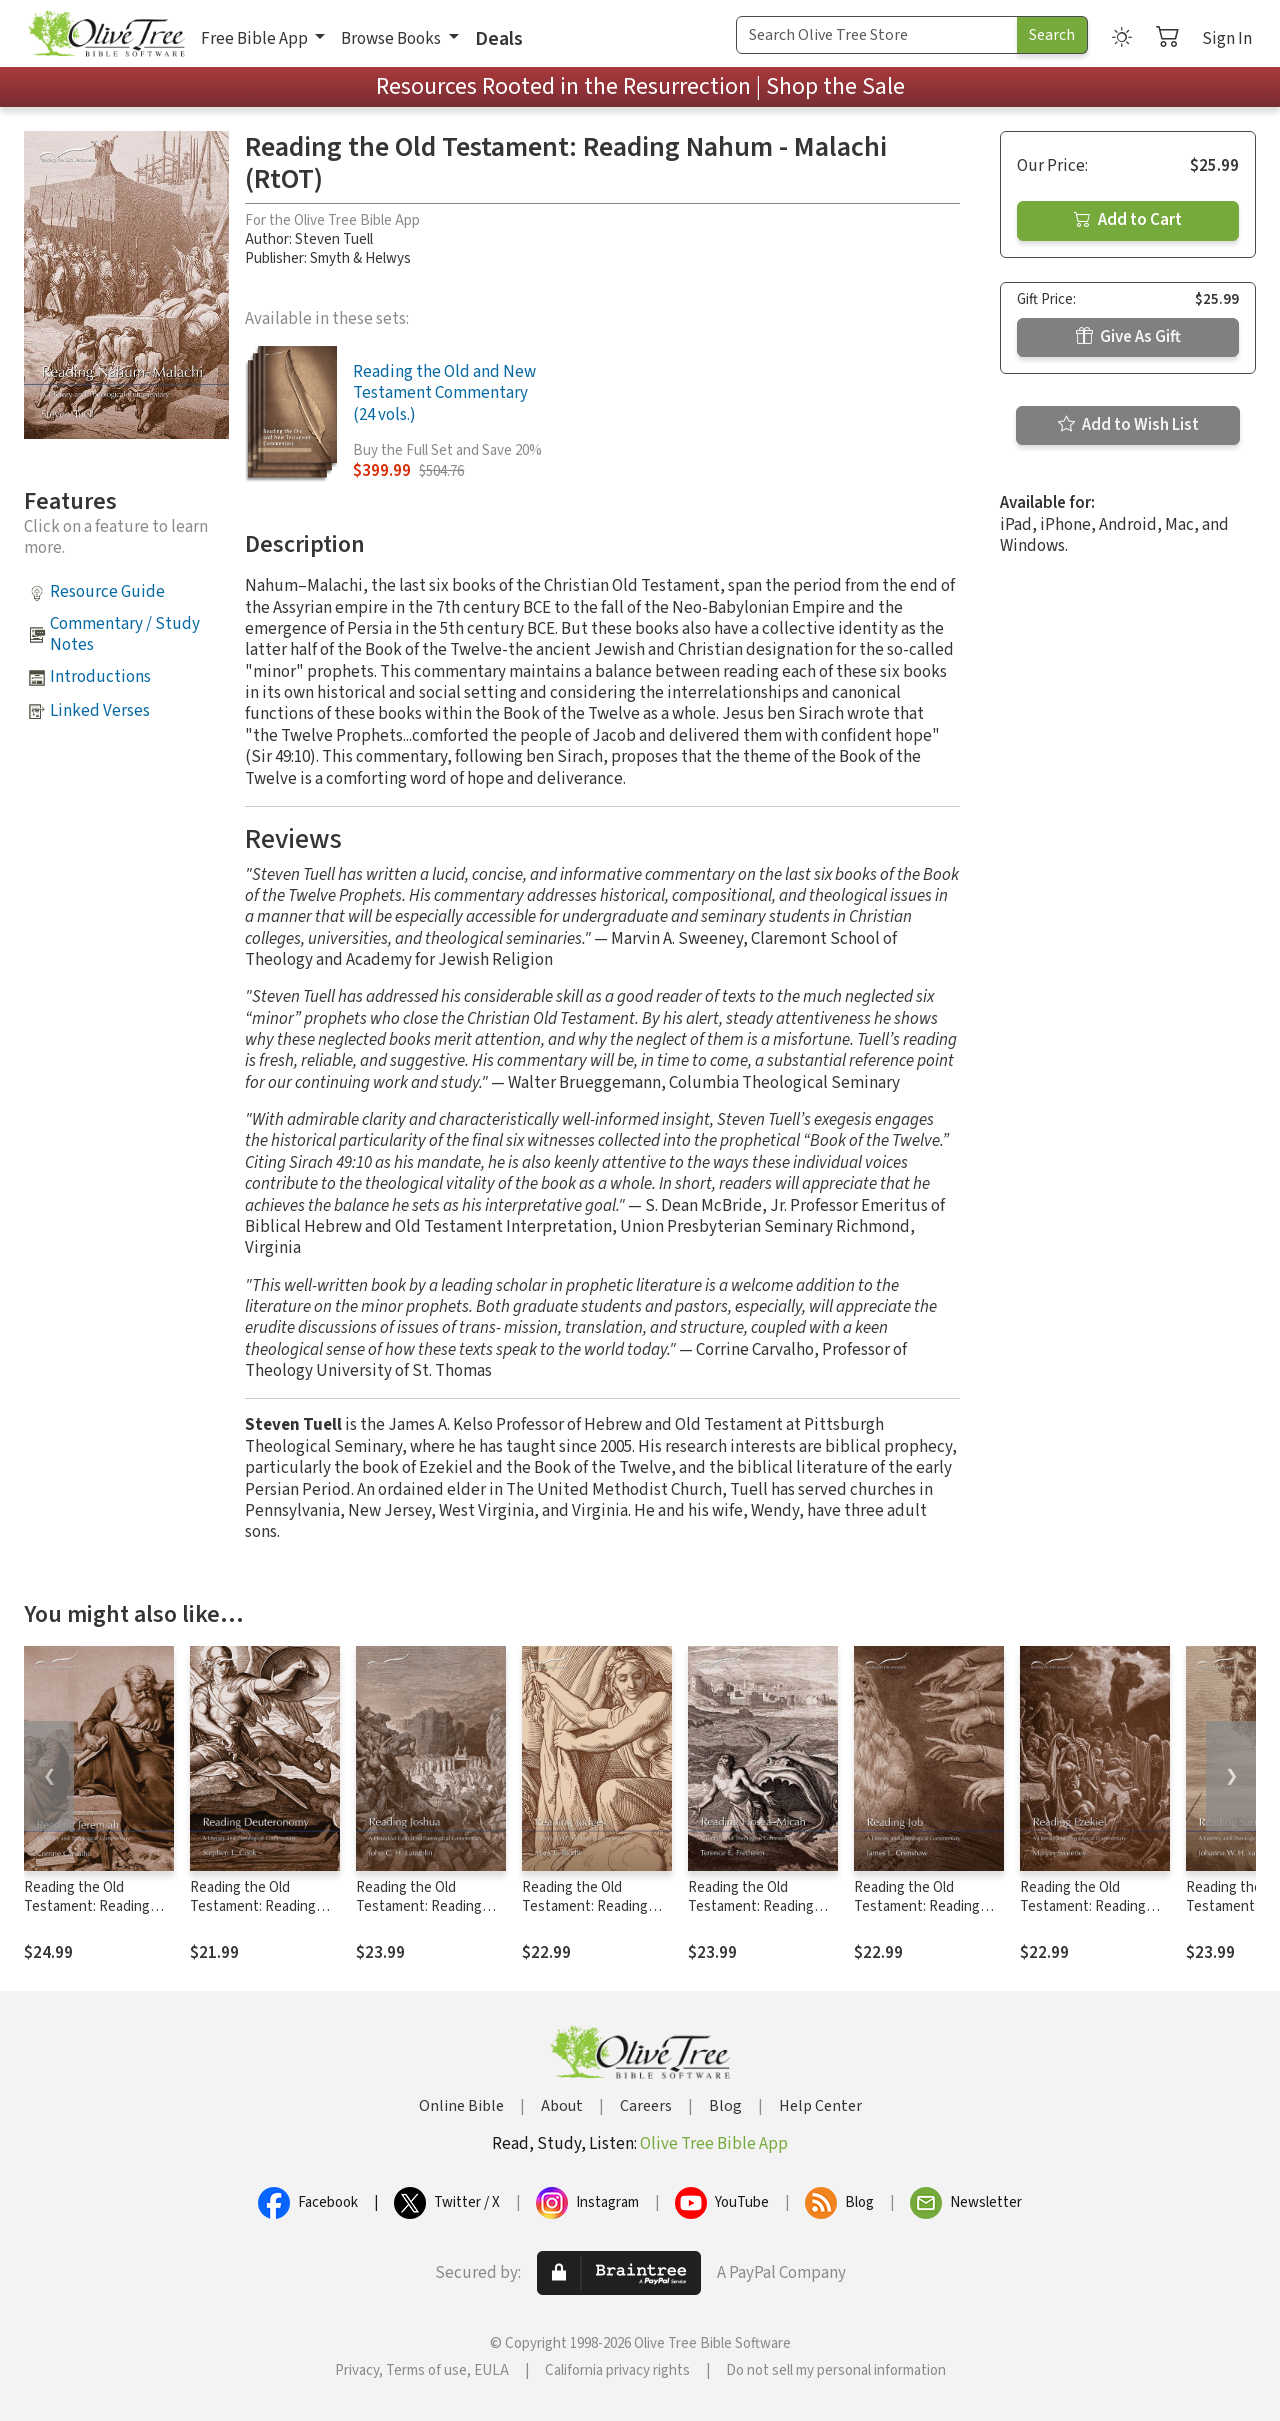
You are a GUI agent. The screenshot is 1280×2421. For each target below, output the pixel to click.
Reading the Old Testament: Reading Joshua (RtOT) (419, 1906)
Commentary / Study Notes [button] (125, 634)
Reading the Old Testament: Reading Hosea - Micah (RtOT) (754, 1906)
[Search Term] (877, 35)
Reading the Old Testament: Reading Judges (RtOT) (585, 1906)
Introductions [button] (100, 677)
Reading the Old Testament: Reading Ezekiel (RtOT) (1083, 1906)
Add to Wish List (1128, 425)
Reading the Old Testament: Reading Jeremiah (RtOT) (87, 1906)
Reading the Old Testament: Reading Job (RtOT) (917, 1906)
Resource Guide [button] (107, 592)
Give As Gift (1128, 337)
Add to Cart (1128, 220)
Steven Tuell (334, 239)
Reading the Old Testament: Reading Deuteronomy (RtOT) (256, 1906)
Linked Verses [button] (100, 711)
